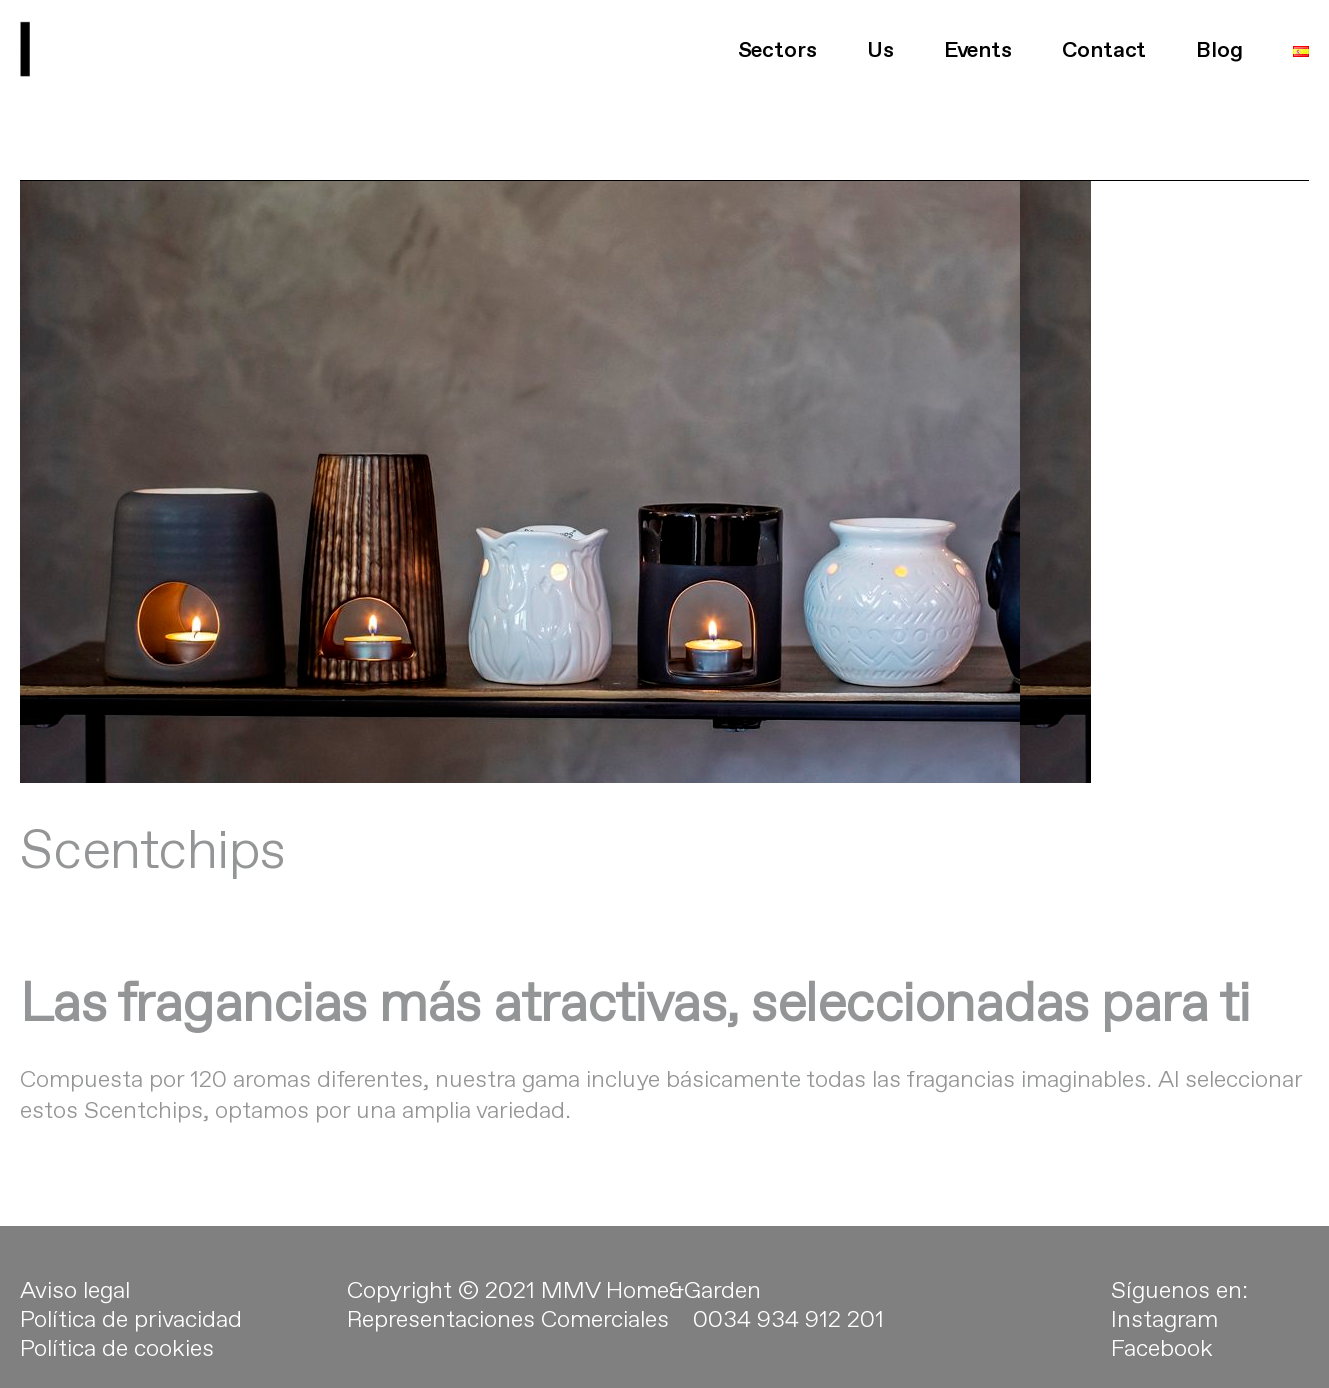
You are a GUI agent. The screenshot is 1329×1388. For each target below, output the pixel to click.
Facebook (1162, 1361)
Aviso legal (75, 1303)
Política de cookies (117, 1361)
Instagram (1164, 1332)
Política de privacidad (131, 1332)
